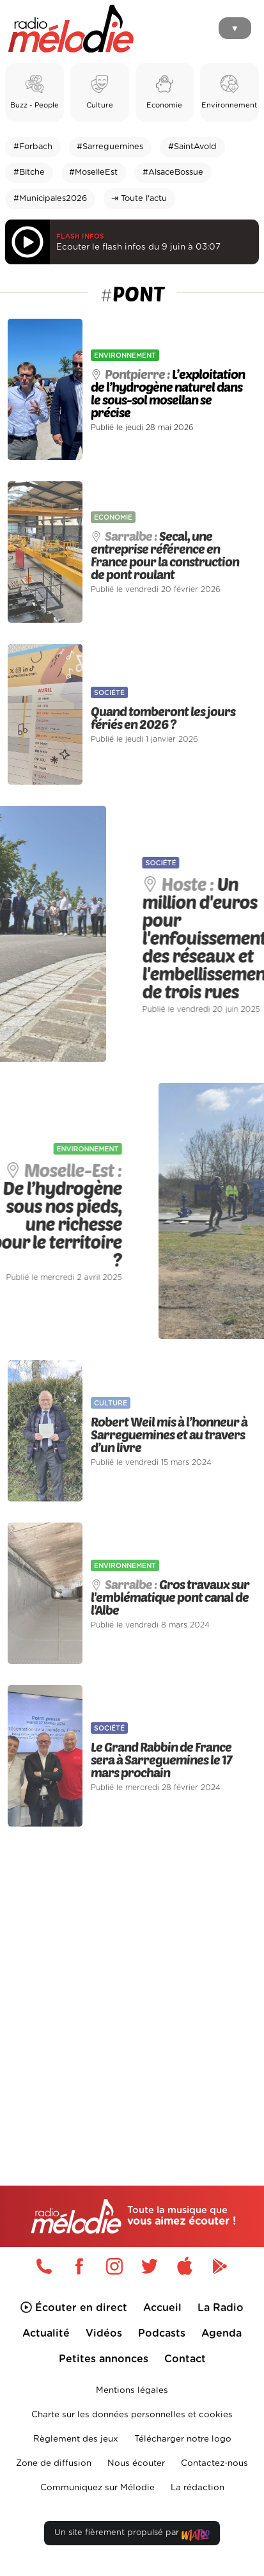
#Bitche (29, 172)
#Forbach (32, 147)
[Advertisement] (132, 1979)
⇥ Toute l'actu (139, 199)
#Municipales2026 (50, 199)
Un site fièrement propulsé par (131, 2535)
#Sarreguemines (110, 147)
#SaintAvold (192, 147)
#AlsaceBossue (173, 172)
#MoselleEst (93, 172)
